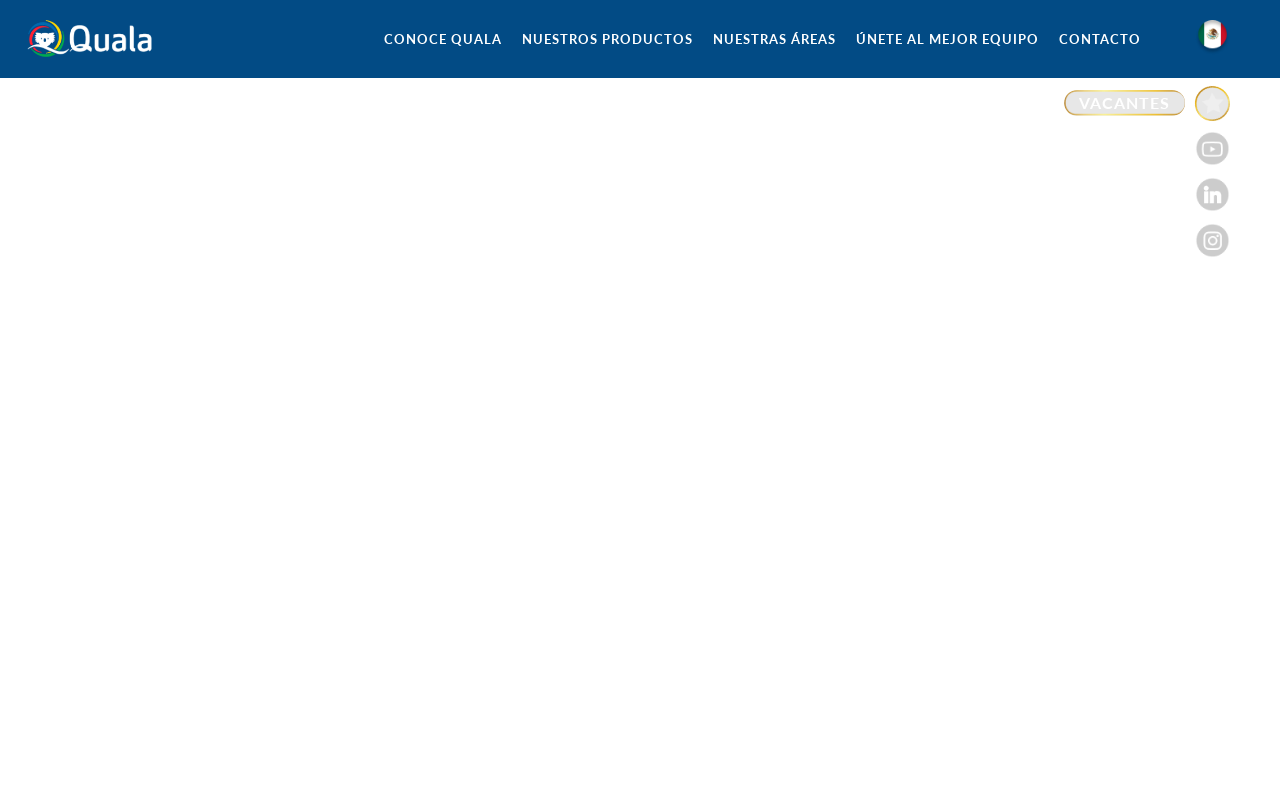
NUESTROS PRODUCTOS (607, 39)
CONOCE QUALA (443, 39)
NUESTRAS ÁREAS (774, 39)
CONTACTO (1100, 39)
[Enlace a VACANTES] (1147, 103)
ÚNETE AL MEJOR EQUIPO (947, 39)
